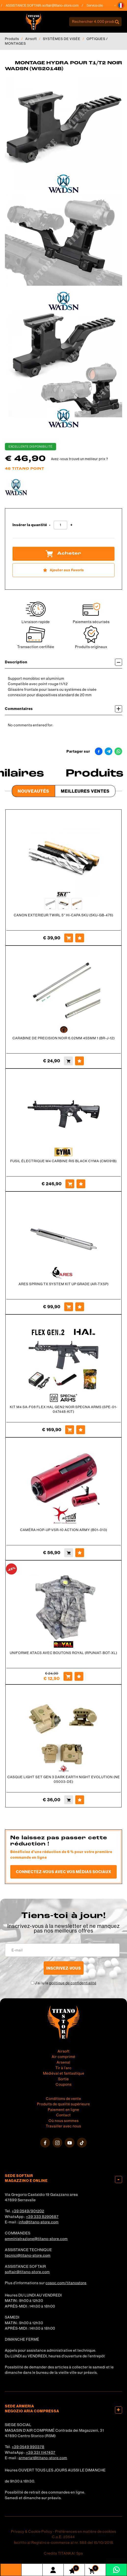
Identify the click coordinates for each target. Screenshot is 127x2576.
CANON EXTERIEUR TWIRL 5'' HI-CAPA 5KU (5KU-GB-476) (63, 915)
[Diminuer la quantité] (50, 525)
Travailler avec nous (63, 2126)
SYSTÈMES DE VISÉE (61, 39)
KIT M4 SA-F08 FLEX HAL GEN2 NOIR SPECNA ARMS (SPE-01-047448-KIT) (63, 1409)
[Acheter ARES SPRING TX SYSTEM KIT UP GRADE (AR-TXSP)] (68, 1306)
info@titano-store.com (39, 2222)
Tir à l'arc (63, 2068)
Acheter (63, 553)
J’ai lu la (65, 1983)
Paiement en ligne (63, 2109)
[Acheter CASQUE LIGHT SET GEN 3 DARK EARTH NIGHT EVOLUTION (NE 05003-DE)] (68, 1799)
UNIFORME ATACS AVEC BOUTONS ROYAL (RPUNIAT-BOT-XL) (63, 1653)
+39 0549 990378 (28, 2446)
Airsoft (31, 39)
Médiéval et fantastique (63, 2073)
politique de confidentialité (72, 1983)
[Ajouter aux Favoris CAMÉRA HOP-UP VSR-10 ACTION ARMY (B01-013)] (79, 1552)
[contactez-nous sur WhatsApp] (116, 2569)
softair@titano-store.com (63, 5)
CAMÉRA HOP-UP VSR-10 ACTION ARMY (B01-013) (63, 1530)
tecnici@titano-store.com (28, 2255)
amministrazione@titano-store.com (36, 2238)
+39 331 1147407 (40, 2452)
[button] (120, 5)
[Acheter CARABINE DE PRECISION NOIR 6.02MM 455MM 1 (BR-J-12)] (68, 1060)
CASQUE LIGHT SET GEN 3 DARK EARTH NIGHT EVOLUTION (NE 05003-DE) (63, 1779)
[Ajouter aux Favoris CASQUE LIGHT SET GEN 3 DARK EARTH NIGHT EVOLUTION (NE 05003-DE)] (79, 1799)
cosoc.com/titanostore (66, 2283)
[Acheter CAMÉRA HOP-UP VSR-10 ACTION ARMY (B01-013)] (68, 1552)
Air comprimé (63, 2056)
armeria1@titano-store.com (43, 2458)
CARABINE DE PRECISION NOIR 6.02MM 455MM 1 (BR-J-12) (64, 1038)
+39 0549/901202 (28, 2211)
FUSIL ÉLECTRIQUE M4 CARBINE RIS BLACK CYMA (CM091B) (63, 1161)
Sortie (63, 2079)
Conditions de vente (63, 2098)
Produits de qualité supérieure (63, 2104)
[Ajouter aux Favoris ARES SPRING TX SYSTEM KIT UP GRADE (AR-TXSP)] (79, 1306)
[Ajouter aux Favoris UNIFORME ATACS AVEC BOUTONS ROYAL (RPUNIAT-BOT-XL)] (79, 1676)
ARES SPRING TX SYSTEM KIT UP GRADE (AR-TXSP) (64, 1284)
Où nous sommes (64, 2120)
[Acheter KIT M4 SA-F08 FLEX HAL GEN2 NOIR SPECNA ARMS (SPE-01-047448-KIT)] (69, 1429)
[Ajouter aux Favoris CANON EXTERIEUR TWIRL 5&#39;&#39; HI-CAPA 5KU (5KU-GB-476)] (79, 938)
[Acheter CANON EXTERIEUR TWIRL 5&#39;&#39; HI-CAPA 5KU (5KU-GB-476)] (68, 938)
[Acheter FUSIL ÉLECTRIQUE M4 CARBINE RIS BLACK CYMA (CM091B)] (69, 1183)
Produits (12, 39)
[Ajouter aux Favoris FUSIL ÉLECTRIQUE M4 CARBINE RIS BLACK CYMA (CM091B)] (80, 1183)
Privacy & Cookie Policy (31, 2531)
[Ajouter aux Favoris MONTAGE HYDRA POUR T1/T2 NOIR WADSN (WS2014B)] (63, 570)
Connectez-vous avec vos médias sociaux (63, 1871)
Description (63, 662)
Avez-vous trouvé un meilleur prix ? (79, 459)
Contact (63, 2115)
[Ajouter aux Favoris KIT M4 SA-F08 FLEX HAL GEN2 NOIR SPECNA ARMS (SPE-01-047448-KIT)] (80, 1429)
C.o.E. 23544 (63, 2537)
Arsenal (63, 2062)
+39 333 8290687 (42, 2216)
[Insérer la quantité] (60, 525)
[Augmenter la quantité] (71, 525)
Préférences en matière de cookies (85, 2531)
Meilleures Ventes (85, 791)
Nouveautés (33, 791)
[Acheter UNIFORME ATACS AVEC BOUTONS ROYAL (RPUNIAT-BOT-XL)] (68, 1676)
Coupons (64, 2084)
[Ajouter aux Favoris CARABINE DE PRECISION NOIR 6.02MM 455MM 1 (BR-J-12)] (79, 1060)
